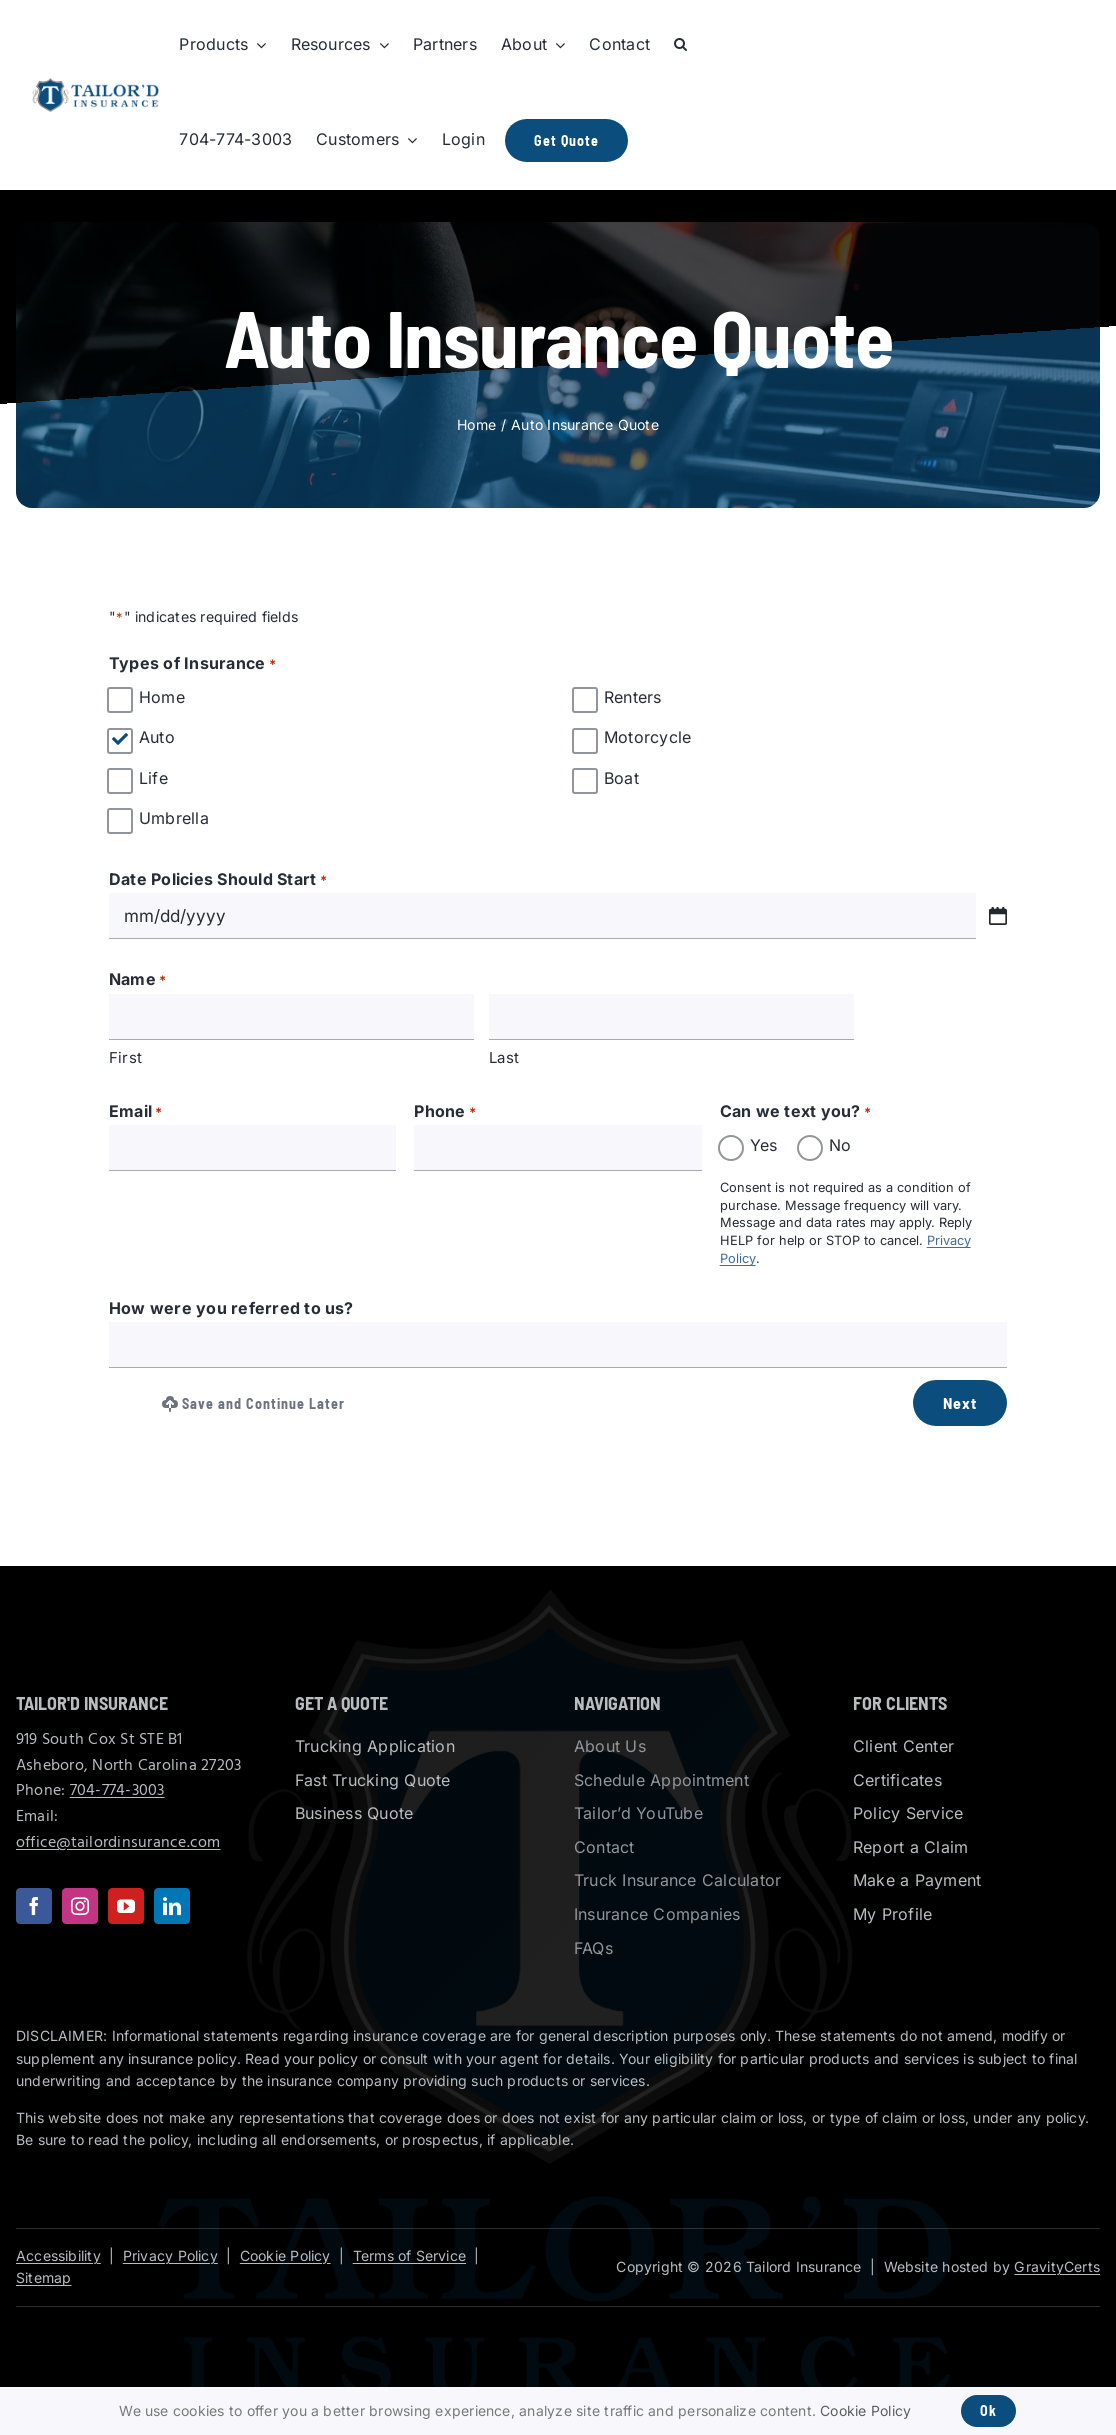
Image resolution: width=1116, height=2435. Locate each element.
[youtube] (126, 1906)
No (840, 1145)
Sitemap (43, 2277)
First (125, 1057)
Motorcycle (647, 737)
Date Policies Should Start (218, 881)
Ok (988, 2410)
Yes (764, 1145)
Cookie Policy (285, 2255)
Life (153, 778)
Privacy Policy (170, 2255)
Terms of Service (409, 2255)
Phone (445, 1113)
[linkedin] (172, 1906)
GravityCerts (1057, 2266)
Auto (157, 737)
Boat (621, 778)
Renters (633, 697)
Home (162, 697)
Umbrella (174, 818)
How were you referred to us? (231, 1308)
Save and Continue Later (253, 1403)
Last (504, 1057)
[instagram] (80, 1906)
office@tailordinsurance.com (118, 1843)
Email (136, 1113)
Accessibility (58, 2255)
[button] (680, 45)
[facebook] (34, 1906)
